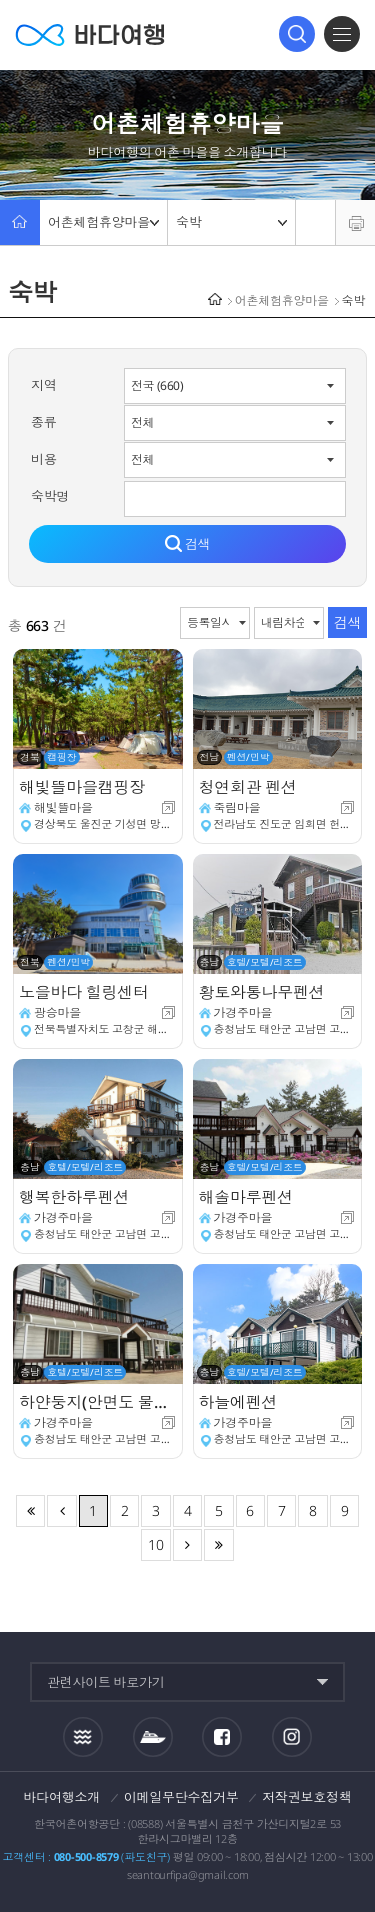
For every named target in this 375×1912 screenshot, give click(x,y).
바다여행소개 (62, 1797)
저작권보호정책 (306, 1797)
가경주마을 (243, 1012)
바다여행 (90, 34)
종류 (44, 422)
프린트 (355, 222)
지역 (44, 385)
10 (156, 1544)
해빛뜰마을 (63, 807)
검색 (297, 34)
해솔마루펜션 (246, 1197)
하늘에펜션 (238, 1402)
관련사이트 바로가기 (106, 1682)
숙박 (231, 222)
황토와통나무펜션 (262, 992)
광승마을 (57, 1012)
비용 (44, 459)
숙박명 (50, 496)
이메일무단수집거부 (181, 1797)
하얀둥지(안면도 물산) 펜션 (98, 1402)
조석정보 (83, 1736)
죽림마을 (237, 807)
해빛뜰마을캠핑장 (82, 787)
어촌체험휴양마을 (103, 222)
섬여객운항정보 (153, 1737)
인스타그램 (292, 1736)
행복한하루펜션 (74, 1197)
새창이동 (168, 807)
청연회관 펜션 (248, 787)
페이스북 (222, 1737)
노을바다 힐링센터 (84, 992)
